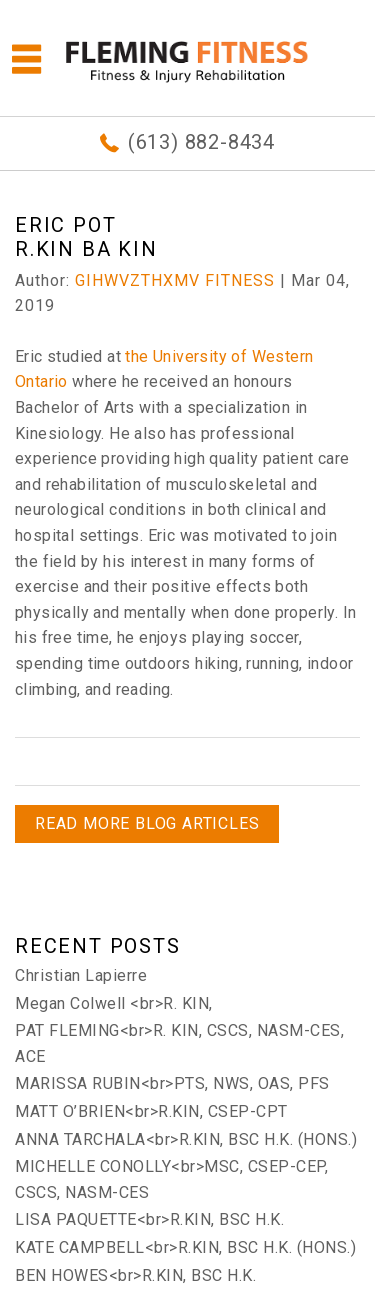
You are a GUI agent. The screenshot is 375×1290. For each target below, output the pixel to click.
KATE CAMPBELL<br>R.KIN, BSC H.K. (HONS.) (185, 1247)
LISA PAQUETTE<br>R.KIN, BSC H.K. (149, 1219)
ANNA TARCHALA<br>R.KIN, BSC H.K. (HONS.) (186, 1139)
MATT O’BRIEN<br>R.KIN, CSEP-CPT (151, 1111)
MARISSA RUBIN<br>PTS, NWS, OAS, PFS (172, 1083)
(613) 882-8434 (201, 142)
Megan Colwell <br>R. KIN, (114, 1003)
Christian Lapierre (81, 975)
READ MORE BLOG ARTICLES (147, 823)
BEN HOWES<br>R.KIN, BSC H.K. (135, 1275)
